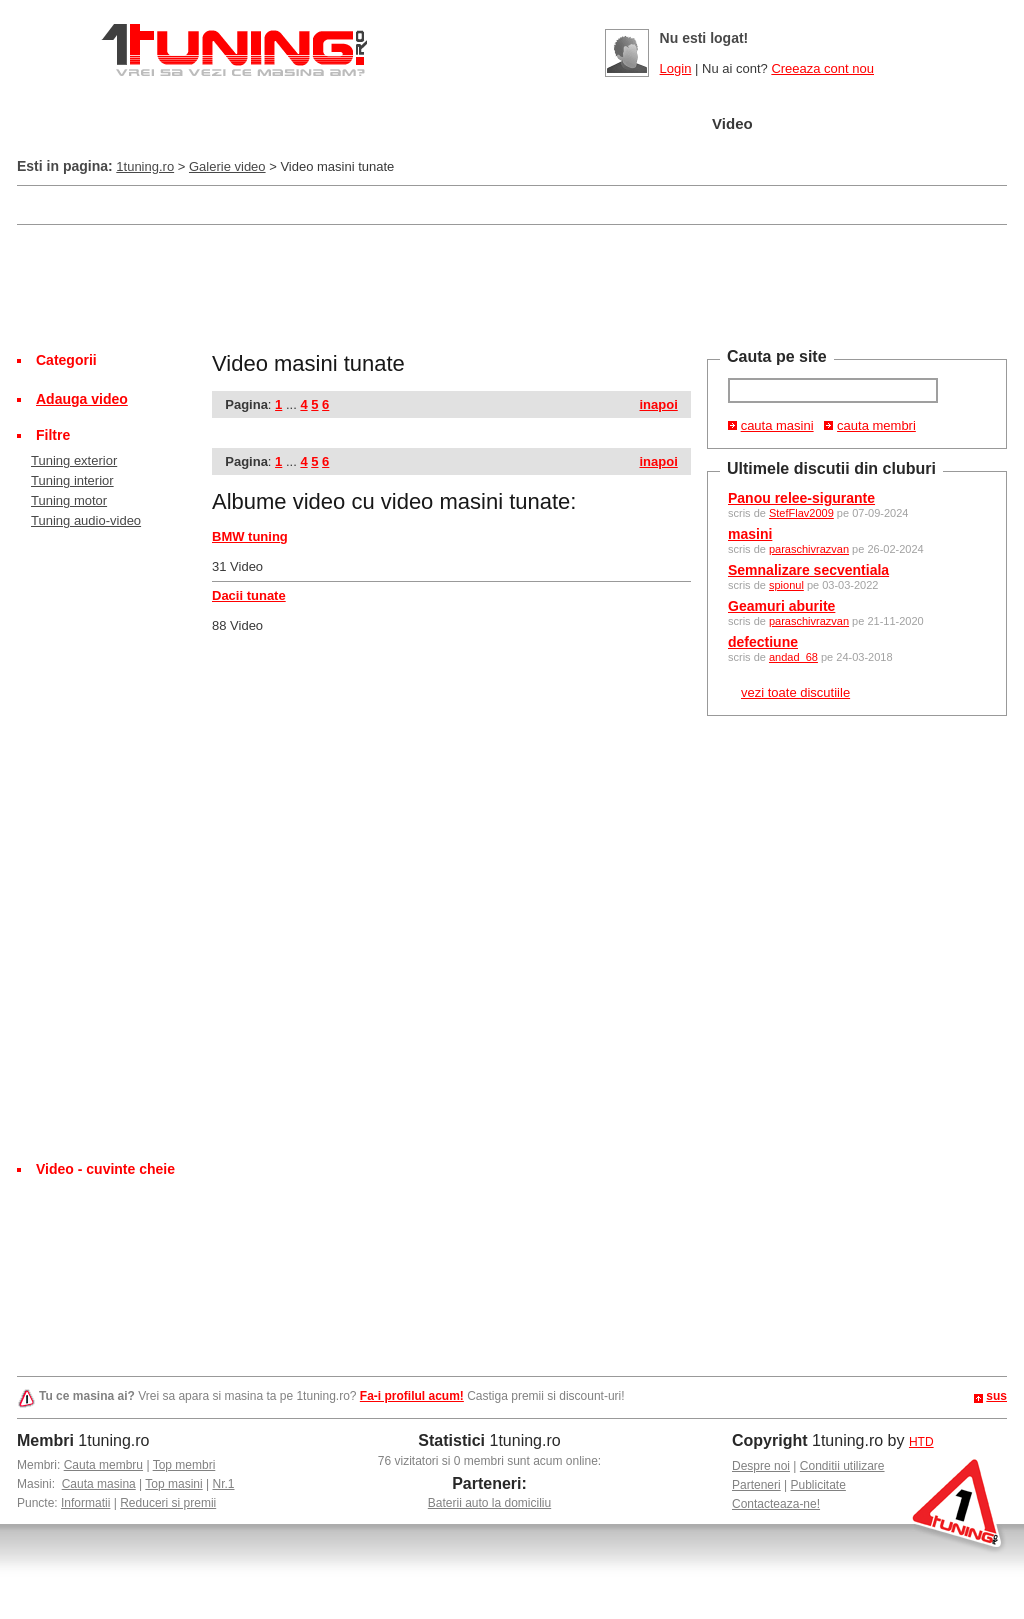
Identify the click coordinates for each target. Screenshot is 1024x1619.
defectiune (763, 642)
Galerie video (227, 166)
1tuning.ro (145, 166)
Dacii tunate (249, 595)
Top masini (173, 1484)
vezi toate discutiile (795, 692)
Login (676, 68)
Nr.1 (223, 1484)
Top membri (184, 1465)
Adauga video (82, 399)
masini (750, 534)
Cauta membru (103, 1465)
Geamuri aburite (781, 606)
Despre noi (761, 1466)
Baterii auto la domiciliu (489, 1503)
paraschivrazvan (809, 549)
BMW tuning (250, 536)
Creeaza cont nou (822, 68)
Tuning (454, 124)
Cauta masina (99, 1484)
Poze (648, 124)
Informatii (85, 1503)
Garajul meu (239, 124)
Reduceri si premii (168, 1503)
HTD (921, 1442)
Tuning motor (69, 500)
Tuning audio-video (86, 520)
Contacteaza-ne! (776, 1504)
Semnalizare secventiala (808, 570)
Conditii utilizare (842, 1466)
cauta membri (876, 425)
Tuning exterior (74, 460)
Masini (356, 124)
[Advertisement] (381, 203)
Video (732, 123)
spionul (786, 585)
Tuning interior (72, 480)
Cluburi (555, 124)
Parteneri (756, 1485)
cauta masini (777, 425)
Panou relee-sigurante (801, 498)
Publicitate (818, 1485)
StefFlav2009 (801, 513)
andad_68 (793, 657)
